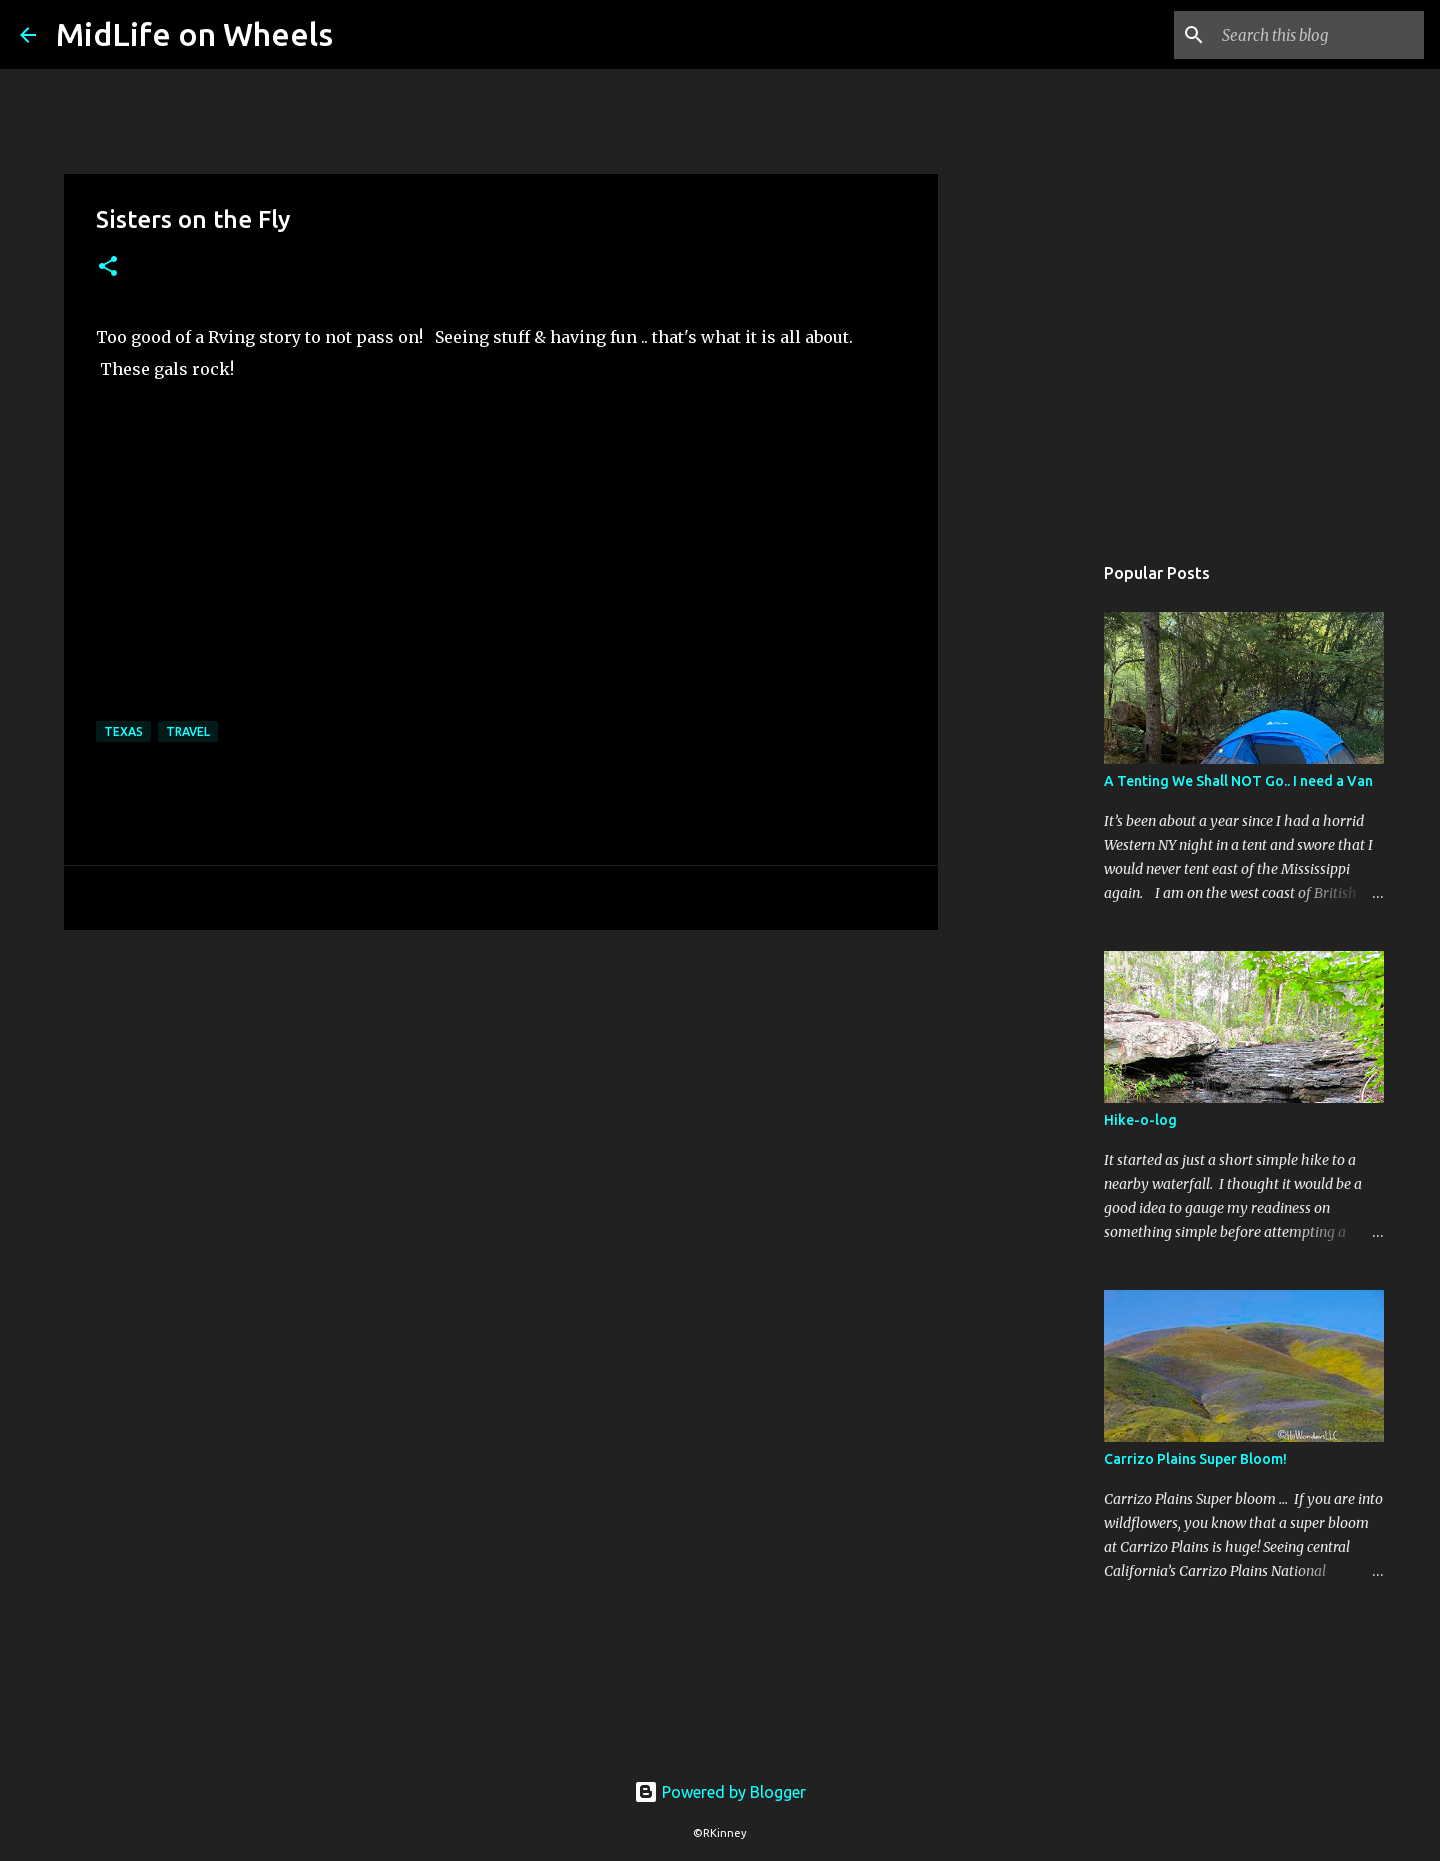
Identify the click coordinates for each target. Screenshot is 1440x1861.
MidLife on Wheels (194, 34)
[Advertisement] (1040, 864)
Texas (123, 731)
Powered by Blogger (720, 1792)
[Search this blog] (1319, 35)
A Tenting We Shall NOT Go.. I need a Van (1238, 781)
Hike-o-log (1140, 1120)
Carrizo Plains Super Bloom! (1195, 1459)
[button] (108, 267)
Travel (188, 731)
